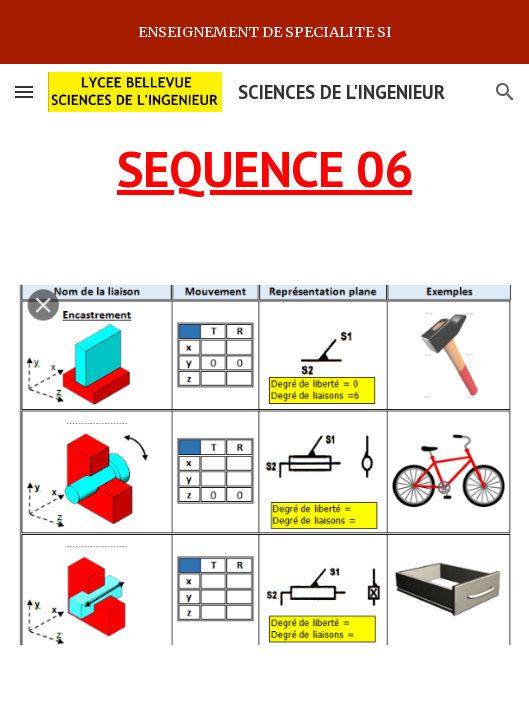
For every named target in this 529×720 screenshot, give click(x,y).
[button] (24, 91)
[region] (264, 32)
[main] (264, 169)
